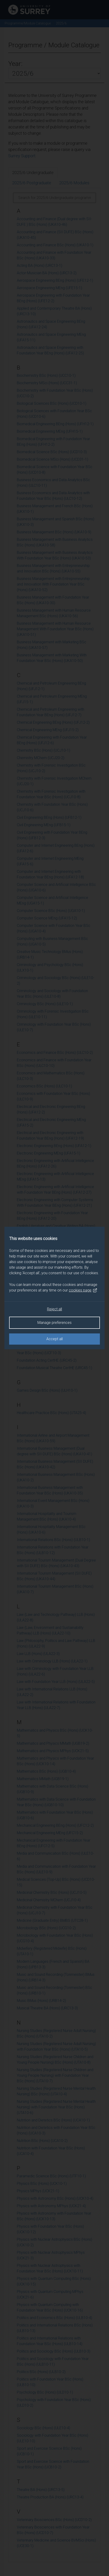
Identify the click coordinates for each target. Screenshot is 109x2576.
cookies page (83, 1290)
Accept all (54, 1339)
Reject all (54, 1309)
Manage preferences (54, 1322)
